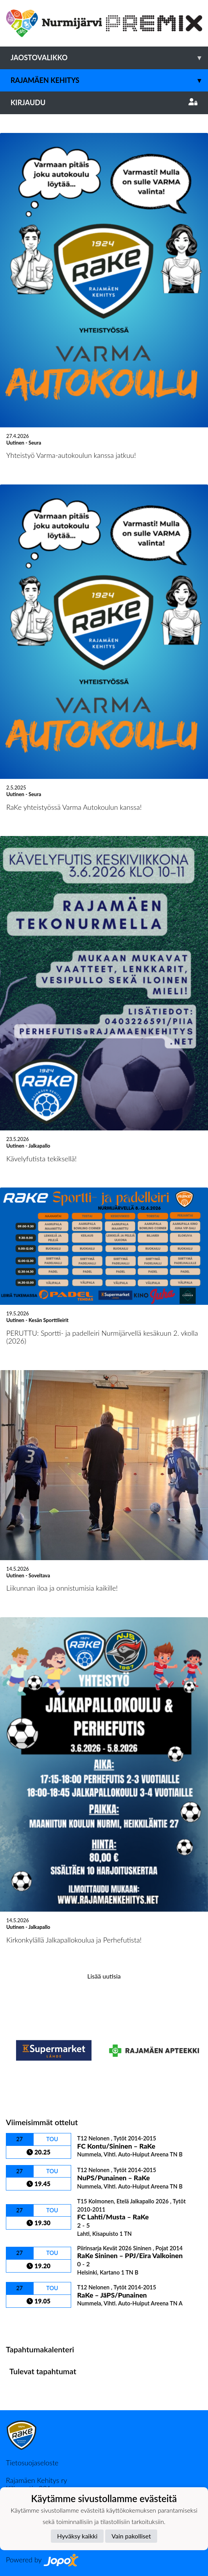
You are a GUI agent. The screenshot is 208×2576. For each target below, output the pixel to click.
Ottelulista (25, 2321)
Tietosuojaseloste (32, 2462)
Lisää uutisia (103, 1976)
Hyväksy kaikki (77, 2536)
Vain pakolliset (131, 2536)
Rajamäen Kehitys (109, 80)
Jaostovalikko (109, 58)
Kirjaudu (104, 102)
